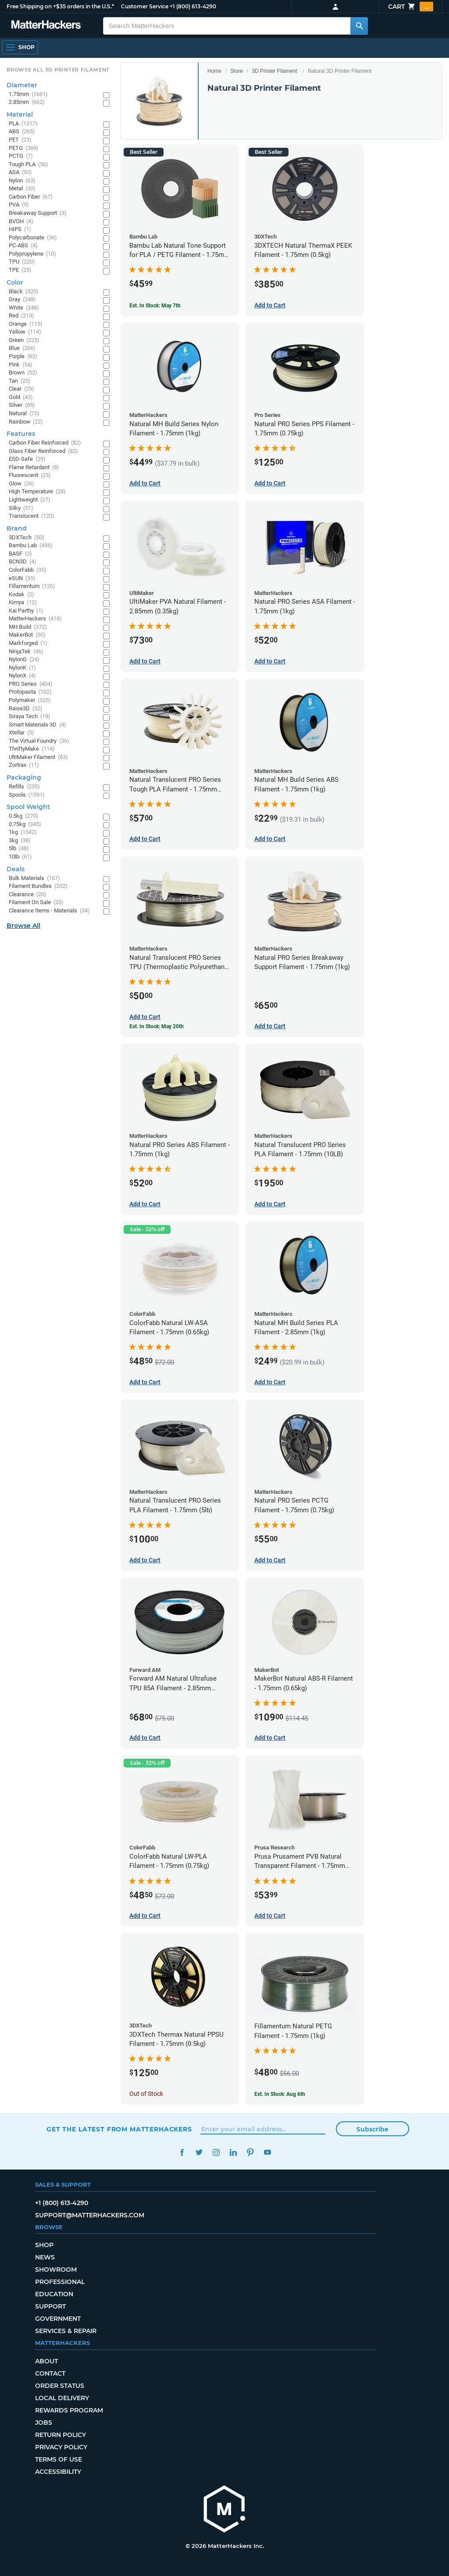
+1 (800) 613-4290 (193, 6)
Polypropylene (32, 254)
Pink (20, 365)
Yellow (25, 332)
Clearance (27, 895)
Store (236, 71)
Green (24, 340)
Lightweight (29, 500)
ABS (22, 132)
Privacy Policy (61, 2447)
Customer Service (144, 6)
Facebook (181, 2152)
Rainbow (26, 422)
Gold (21, 397)
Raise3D (26, 709)
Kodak (21, 595)
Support (50, 2306)
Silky (21, 508)
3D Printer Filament (274, 71)
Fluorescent (30, 475)
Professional (60, 2282)
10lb (20, 857)
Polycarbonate (33, 238)
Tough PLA (28, 164)
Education (54, 2294)
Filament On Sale (36, 902)
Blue (22, 348)
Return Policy (60, 2435)
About (46, 2361)
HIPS (20, 229)
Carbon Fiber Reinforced (45, 443)
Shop (44, 2245)
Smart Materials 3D (37, 725)
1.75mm (28, 94)
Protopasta (30, 692)
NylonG (24, 660)
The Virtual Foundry (39, 741)
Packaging (24, 777)
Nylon (22, 181)
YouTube (267, 2152)
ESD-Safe (27, 459)
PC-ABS (23, 246)
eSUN (22, 578)
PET (20, 140)
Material (20, 114)
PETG (24, 148)
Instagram (216, 2152)
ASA (20, 172)
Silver (22, 405)
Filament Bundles (38, 886)
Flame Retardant (34, 467)
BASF (20, 554)
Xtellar (21, 733)
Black (24, 292)
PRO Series (31, 684)
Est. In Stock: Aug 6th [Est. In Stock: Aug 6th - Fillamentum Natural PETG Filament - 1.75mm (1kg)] (279, 2094)
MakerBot (27, 635)
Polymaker (30, 700)
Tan (20, 381)
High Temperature (37, 492)
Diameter (22, 85)
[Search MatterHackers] (359, 26)
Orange (26, 324)
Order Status (59, 2386)
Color (15, 282)
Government (58, 2319)
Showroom (56, 2269)
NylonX (22, 676)
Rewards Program (69, 2410)
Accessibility (58, 2472)
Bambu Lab (31, 546)
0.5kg (23, 816)
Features (21, 434)
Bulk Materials (34, 878)
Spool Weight (28, 807)
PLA (23, 124)
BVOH (21, 221)
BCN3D (22, 562)
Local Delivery (62, 2398)
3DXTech (26, 538)
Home (214, 71)
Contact (50, 2373)
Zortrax (24, 765)
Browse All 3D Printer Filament (58, 70)
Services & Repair (65, 2331)
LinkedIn (233, 2152)
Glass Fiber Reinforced (43, 451)
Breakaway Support (38, 213)
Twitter (199, 2152)
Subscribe (372, 2129)
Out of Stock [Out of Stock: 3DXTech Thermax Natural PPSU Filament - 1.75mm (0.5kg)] (146, 2093)
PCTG (21, 156)
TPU (22, 262)
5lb (19, 848)
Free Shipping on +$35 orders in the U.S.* (60, 6)
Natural (24, 414)
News (45, 2257)
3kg (20, 841)
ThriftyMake (32, 749)
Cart (410, 6)
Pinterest (250, 2152)
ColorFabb (27, 570)
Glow (21, 484)
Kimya (23, 603)
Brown (23, 373)
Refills (24, 787)
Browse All (23, 926)
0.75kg (25, 824)
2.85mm (27, 102)
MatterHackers (35, 619)
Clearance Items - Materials (49, 911)
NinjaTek (26, 652)
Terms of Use (58, 2459)
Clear (21, 389)
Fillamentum (32, 586)
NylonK (22, 668)
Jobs (43, 2422)
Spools (27, 795)
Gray (22, 300)
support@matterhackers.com (89, 2215)
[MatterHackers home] (224, 2510)
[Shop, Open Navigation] (20, 47)
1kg (23, 832)
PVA (19, 205)
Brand (17, 528)
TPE (20, 270)
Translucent (31, 516)
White (24, 308)
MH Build (28, 627)
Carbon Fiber (31, 197)
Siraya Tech (29, 717)
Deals (16, 869)
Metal (22, 189)
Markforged (28, 643)
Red (21, 316)
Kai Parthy (26, 611)
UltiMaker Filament (38, 757)
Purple (23, 357)
